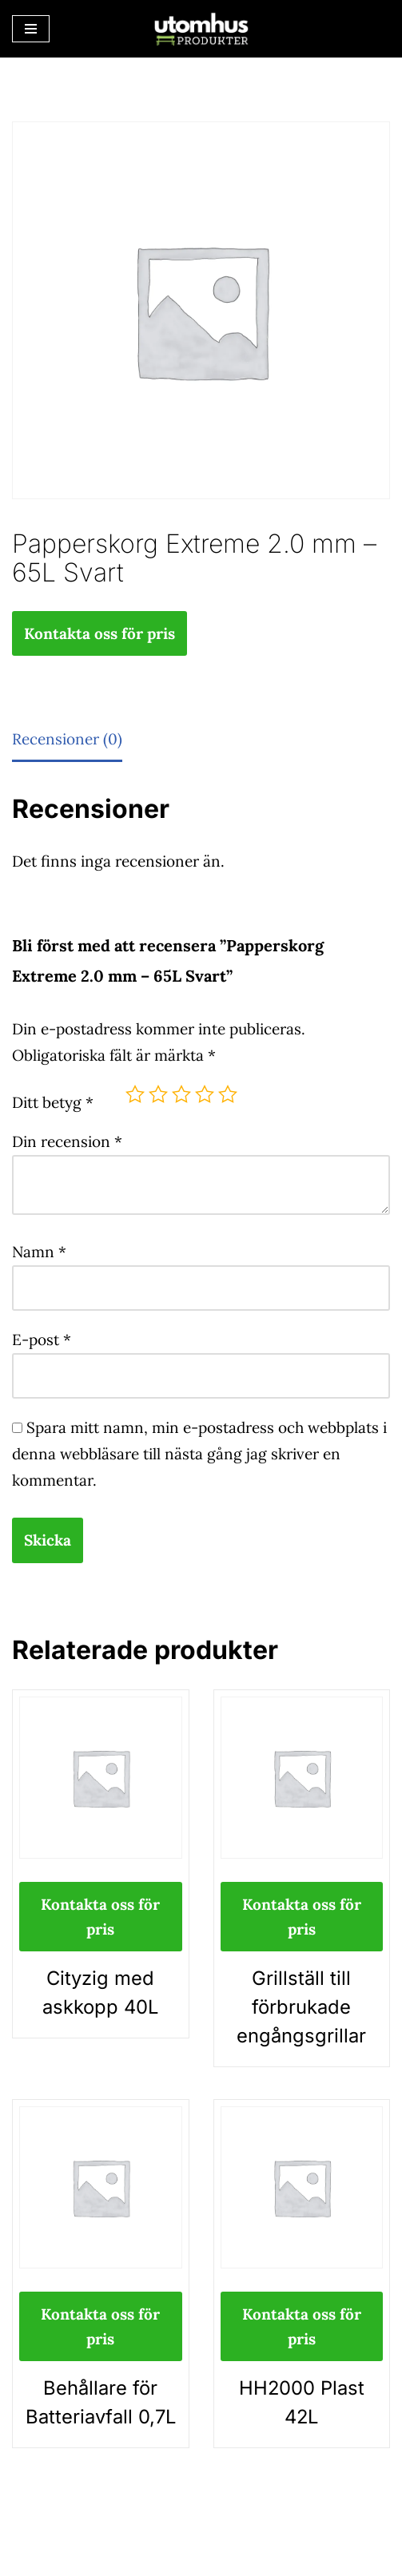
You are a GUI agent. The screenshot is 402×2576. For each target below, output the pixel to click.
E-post (41, 1339)
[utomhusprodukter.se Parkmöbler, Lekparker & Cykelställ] (201, 28)
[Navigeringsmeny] (31, 28)
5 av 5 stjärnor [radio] (227, 1094)
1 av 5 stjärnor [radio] (135, 1094)
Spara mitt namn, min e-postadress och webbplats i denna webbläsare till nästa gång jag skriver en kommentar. (199, 1454)
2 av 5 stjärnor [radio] (158, 1094)
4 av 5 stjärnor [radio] (204, 1094)
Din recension (67, 1141)
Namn (39, 1251)
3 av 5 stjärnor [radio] (181, 1094)
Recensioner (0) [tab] (67, 738)
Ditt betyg (53, 1102)
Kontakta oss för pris (99, 633)
